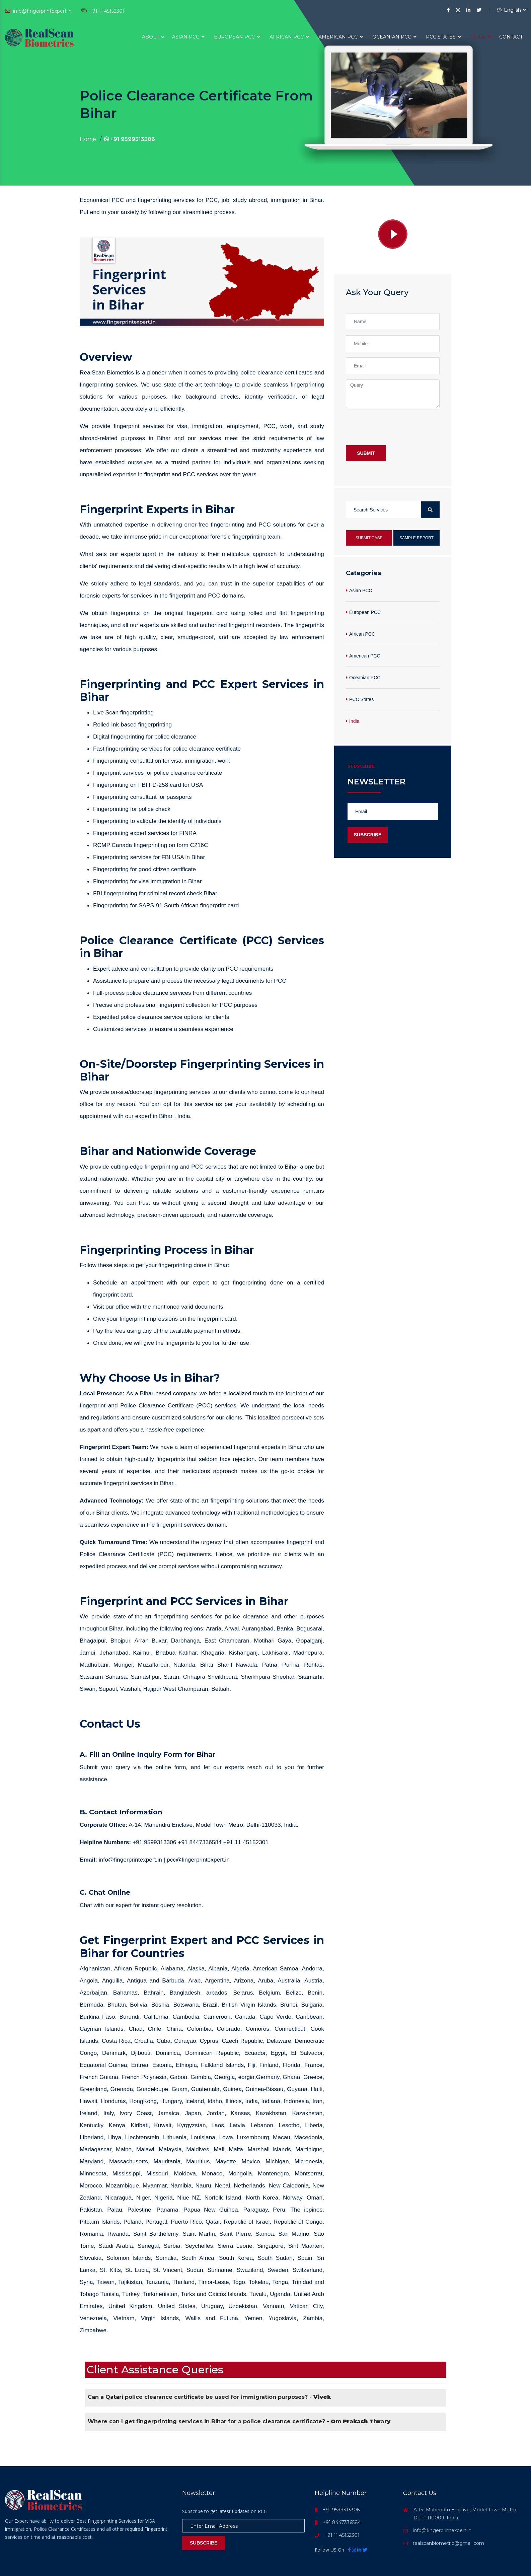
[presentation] (397, 427)
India (480, 37)
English (509, 10)
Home (88, 139)
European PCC (237, 37)
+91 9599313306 (129, 139)
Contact (511, 37)
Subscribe (367, 834)
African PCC (289, 37)
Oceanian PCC (394, 37)
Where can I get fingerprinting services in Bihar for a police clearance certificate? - (239, 2421)
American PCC (340, 37)
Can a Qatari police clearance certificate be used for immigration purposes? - (209, 2397)
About (150, 37)
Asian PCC (188, 37)
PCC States (443, 37)
